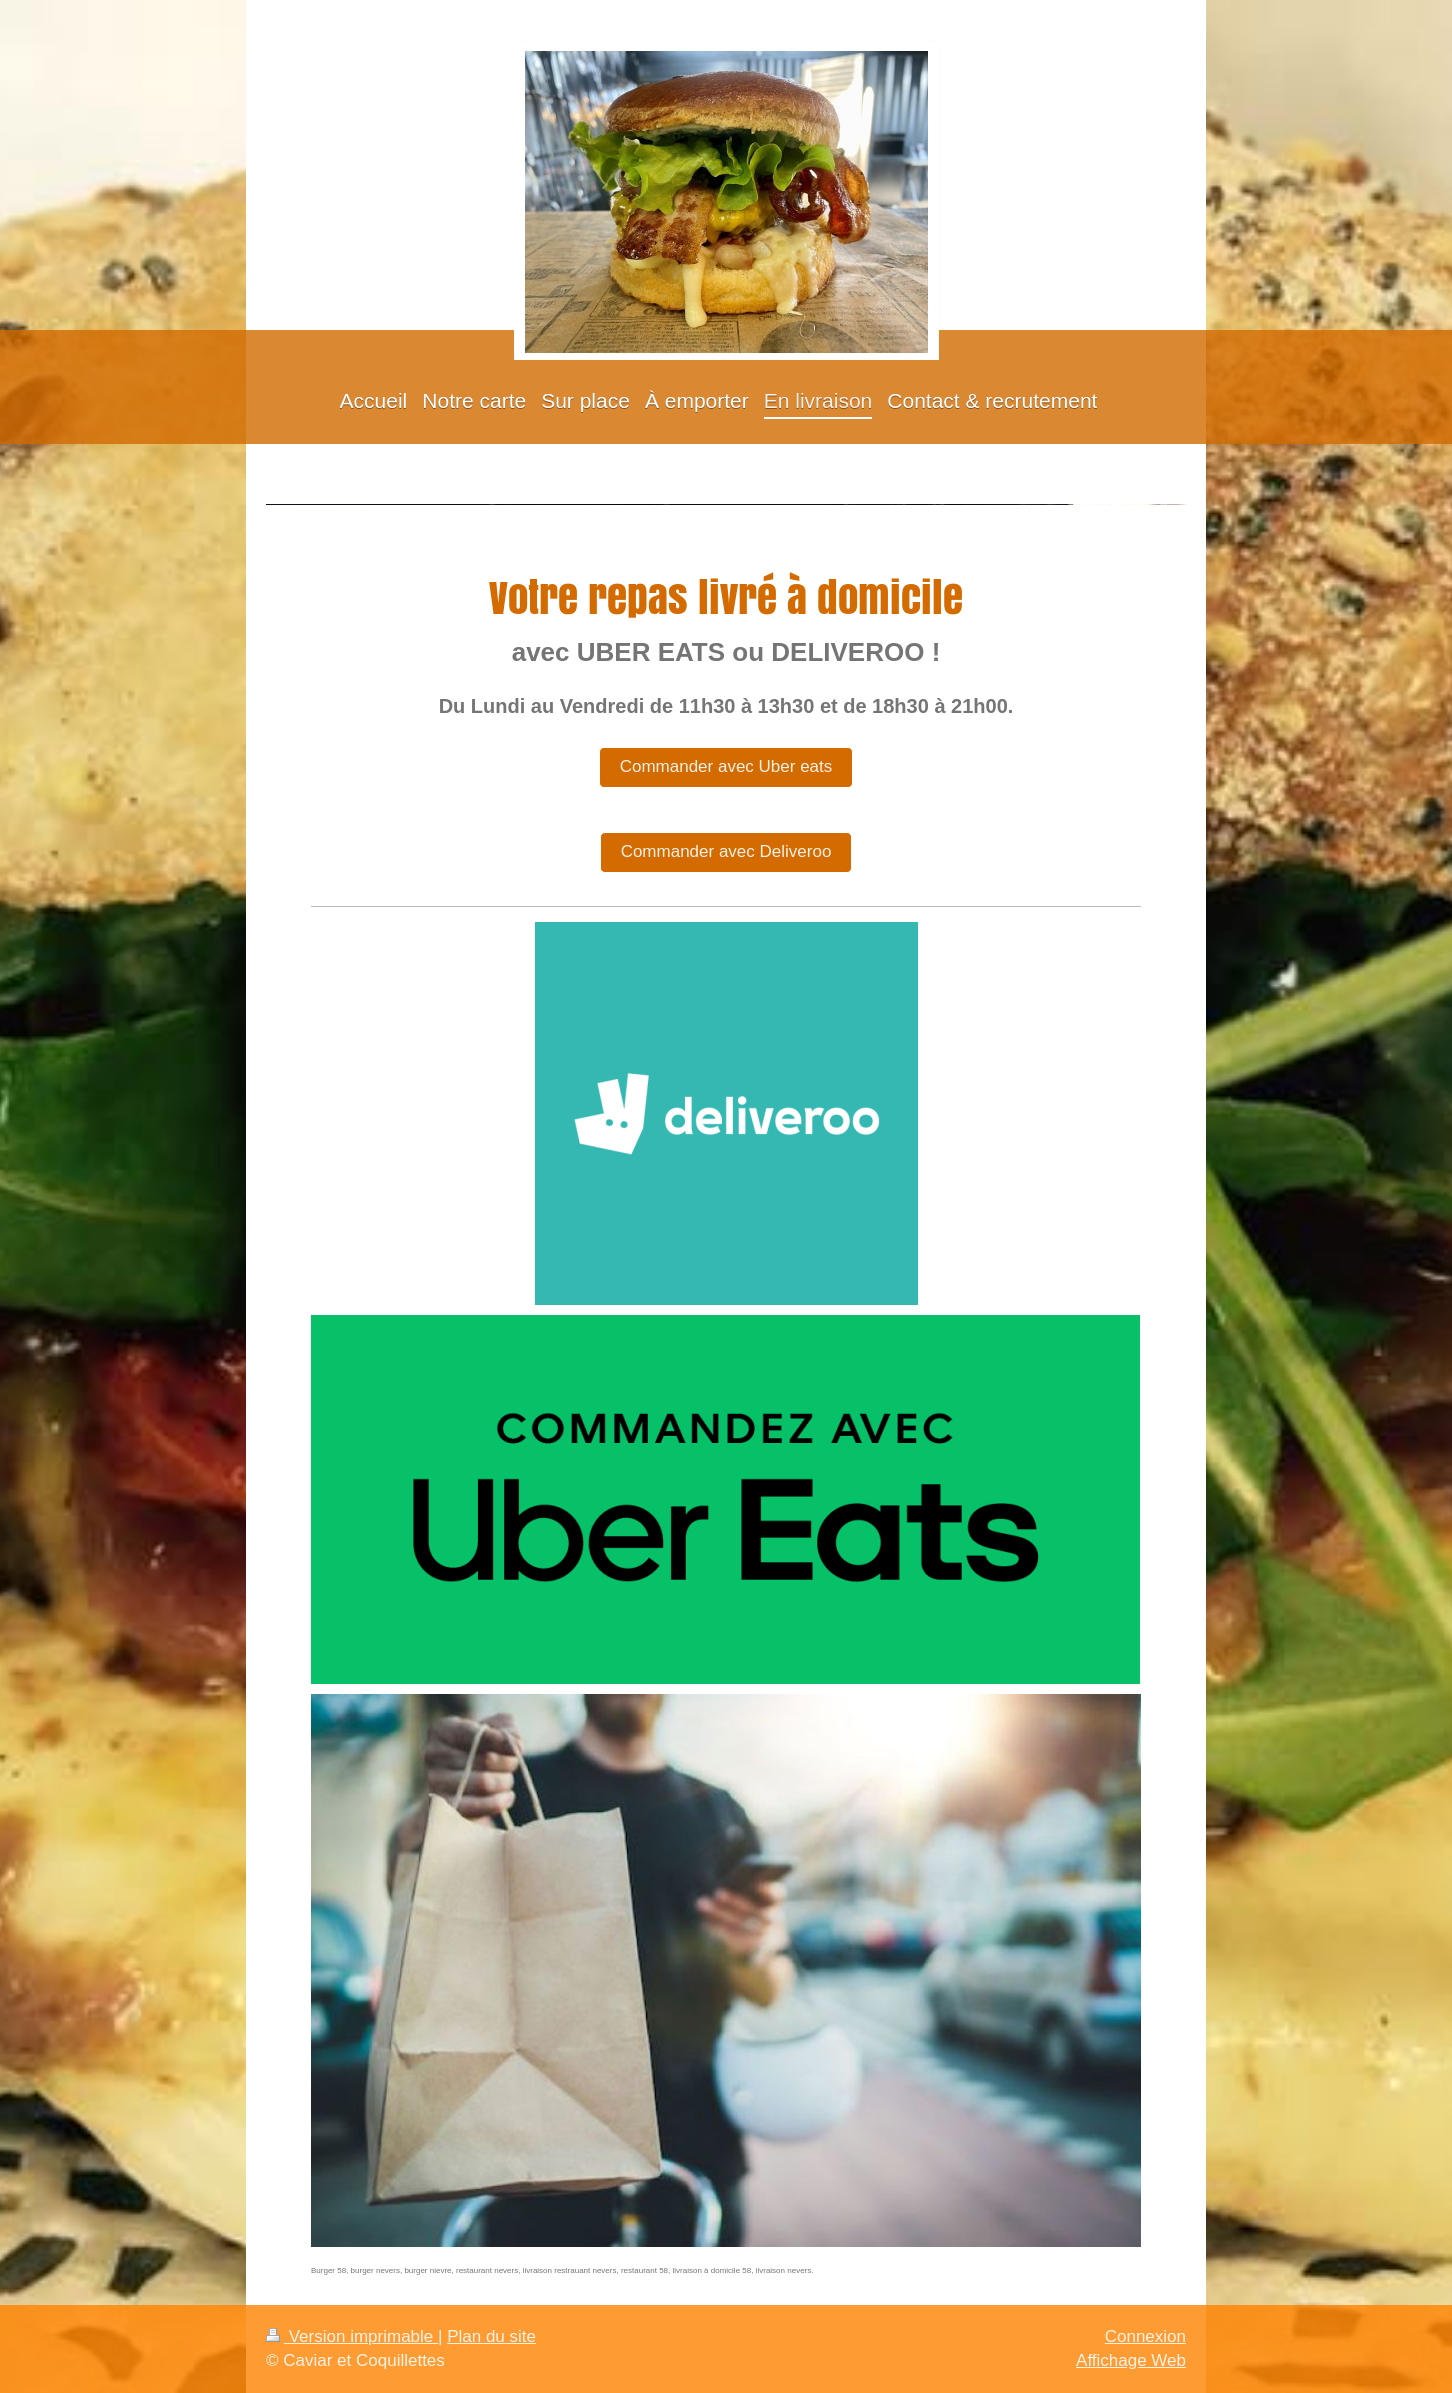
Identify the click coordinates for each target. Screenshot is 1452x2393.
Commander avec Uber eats (726, 766)
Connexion (1145, 2336)
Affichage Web (1131, 2360)
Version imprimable (352, 2336)
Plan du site (491, 2336)
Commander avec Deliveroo (726, 851)
